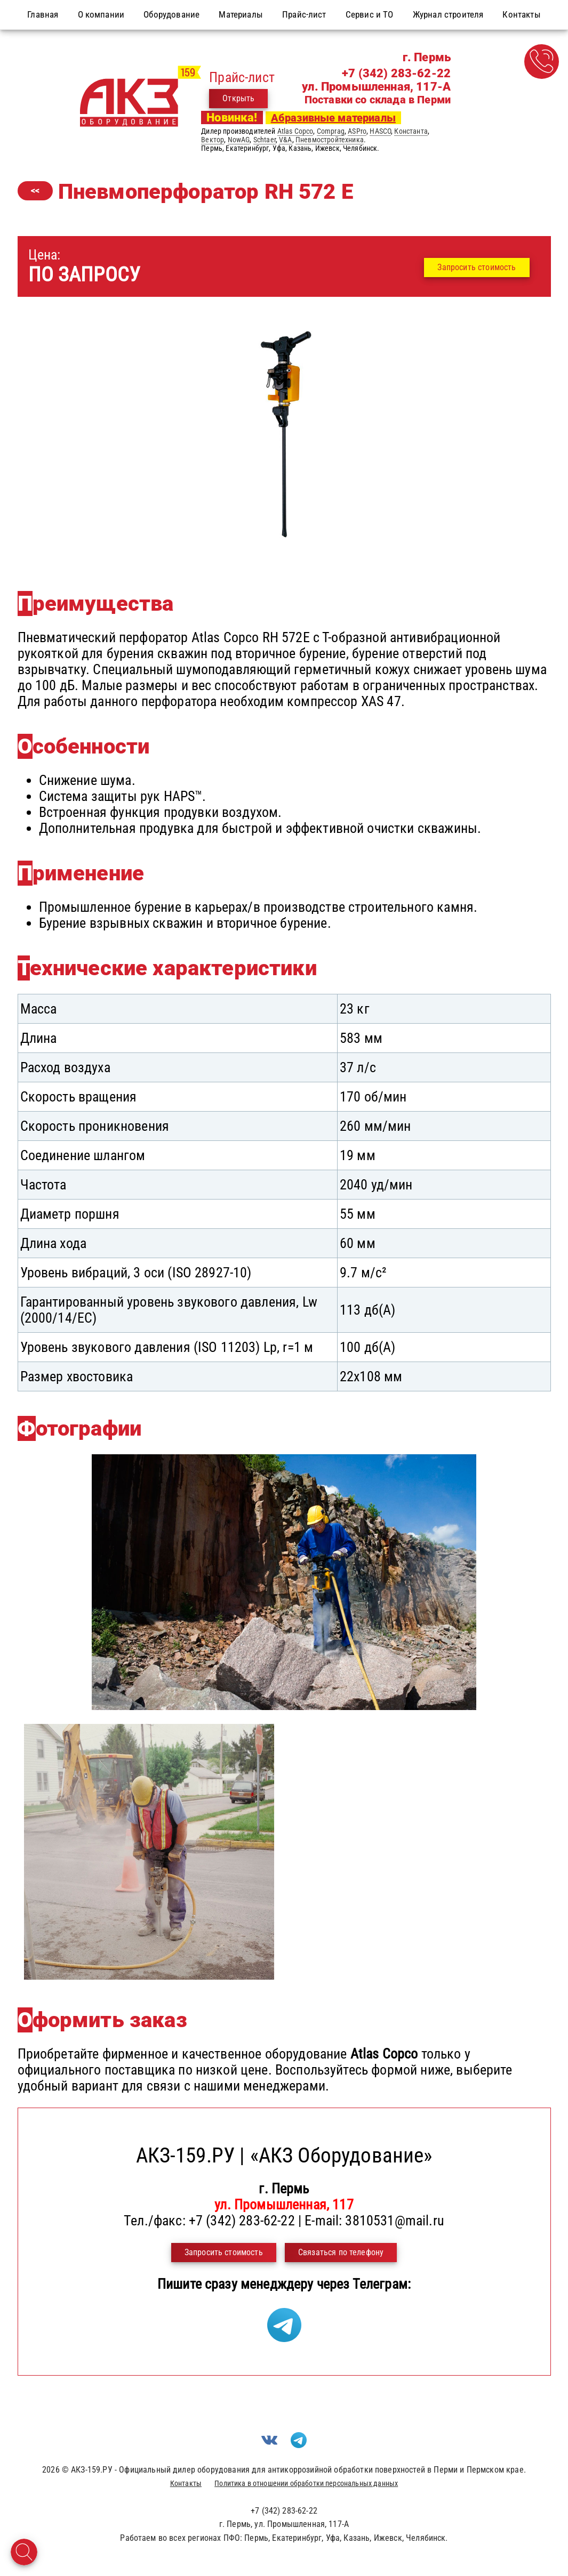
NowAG (239, 139)
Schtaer (264, 139)
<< (35, 190)
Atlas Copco (295, 131)
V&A (285, 139)
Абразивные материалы (333, 117)
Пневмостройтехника (329, 139)
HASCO (380, 131)
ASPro (357, 131)
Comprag (331, 131)
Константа (410, 131)
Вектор (212, 139)
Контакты (186, 2483)
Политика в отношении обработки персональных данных (306, 2483)
